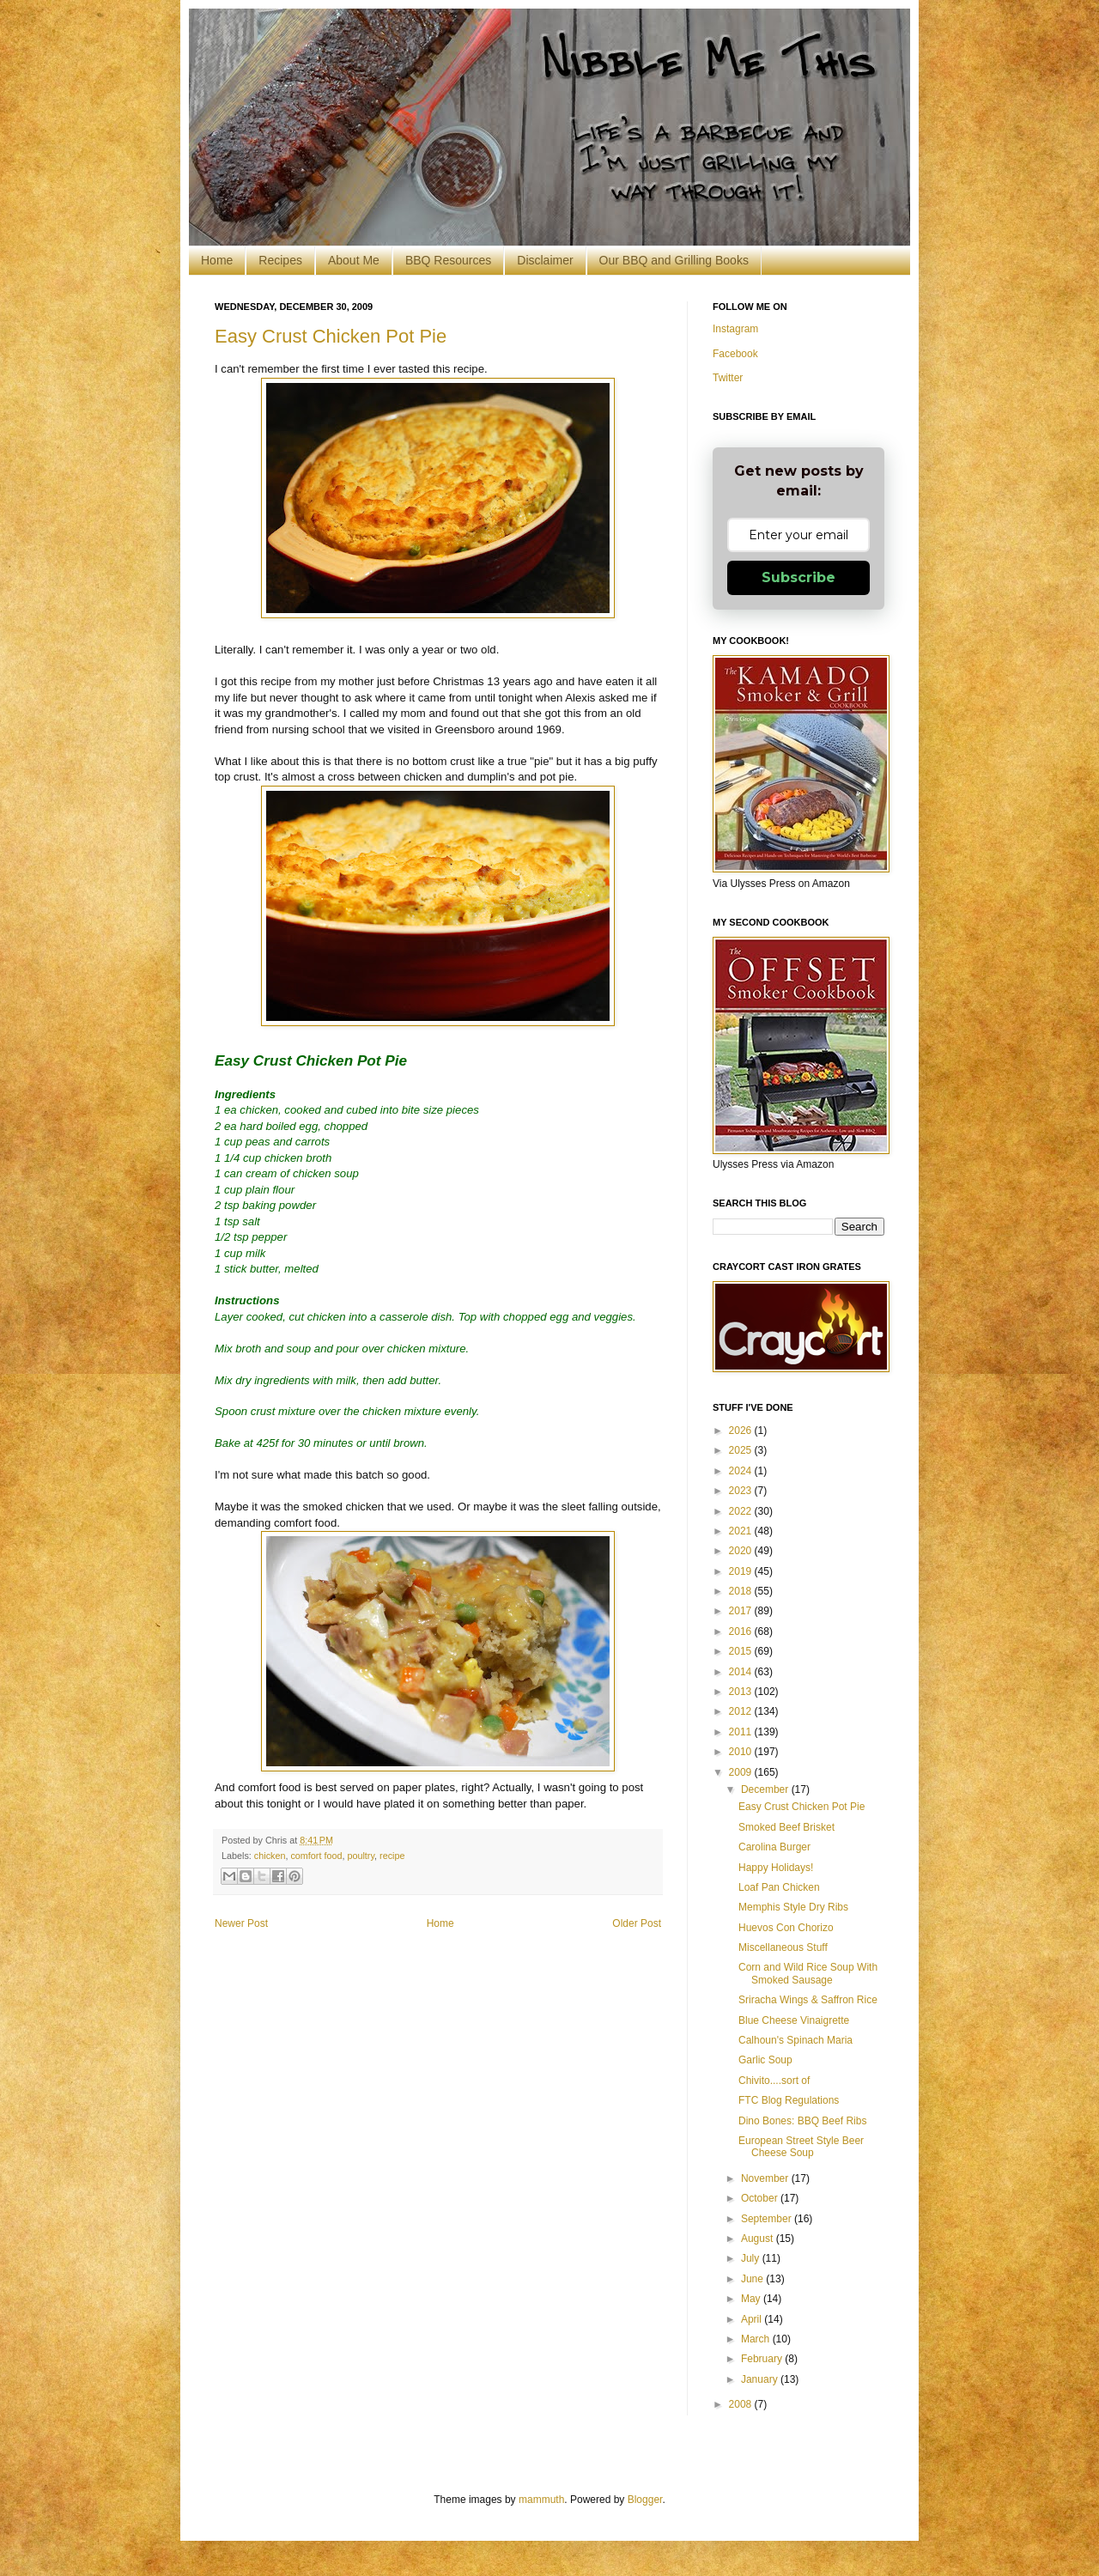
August (758, 2239)
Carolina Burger (774, 1847)
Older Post (636, 1923)
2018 (742, 1591)
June (753, 2279)
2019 (742, 1571)
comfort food (316, 1855)
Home (217, 260)
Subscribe (798, 577)
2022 (742, 1511)
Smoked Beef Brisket (786, 1827)
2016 (742, 1631)
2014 (742, 1672)
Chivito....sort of (774, 2081)
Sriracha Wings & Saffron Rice (807, 2000)
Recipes (280, 260)
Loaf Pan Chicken (779, 1887)
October (760, 2198)
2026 (742, 1431)
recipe (391, 1855)
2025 (742, 1450)
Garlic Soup (765, 2060)
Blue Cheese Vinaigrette (793, 2020)
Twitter (728, 378)
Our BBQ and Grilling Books (674, 260)
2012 (742, 1711)
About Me (353, 260)
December (766, 1789)
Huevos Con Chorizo (786, 1928)
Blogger (645, 2500)
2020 (742, 1551)
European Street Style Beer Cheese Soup (801, 2147)
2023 (742, 1491)
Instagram (735, 329)
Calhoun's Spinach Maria (795, 2040)
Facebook (735, 354)
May (752, 2299)
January (760, 2379)
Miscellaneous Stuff (783, 1947)
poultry (360, 1855)
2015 (742, 1651)
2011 (742, 1732)
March (757, 2339)
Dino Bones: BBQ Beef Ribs (802, 2121)
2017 (742, 1611)
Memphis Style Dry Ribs (793, 1907)
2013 (742, 1692)
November (766, 2178)
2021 (742, 1531)
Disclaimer (545, 260)
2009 (742, 1772)
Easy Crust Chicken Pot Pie (330, 336)
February (763, 2359)
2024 (742, 1471)
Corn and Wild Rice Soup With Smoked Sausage (807, 1973)
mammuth (541, 2500)
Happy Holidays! (775, 1868)
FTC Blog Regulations (788, 2100)
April (752, 2319)
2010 (742, 1752)
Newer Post (241, 1923)
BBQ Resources (448, 260)
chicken (270, 1855)
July (751, 2258)
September (767, 2219)
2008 (742, 2404)
